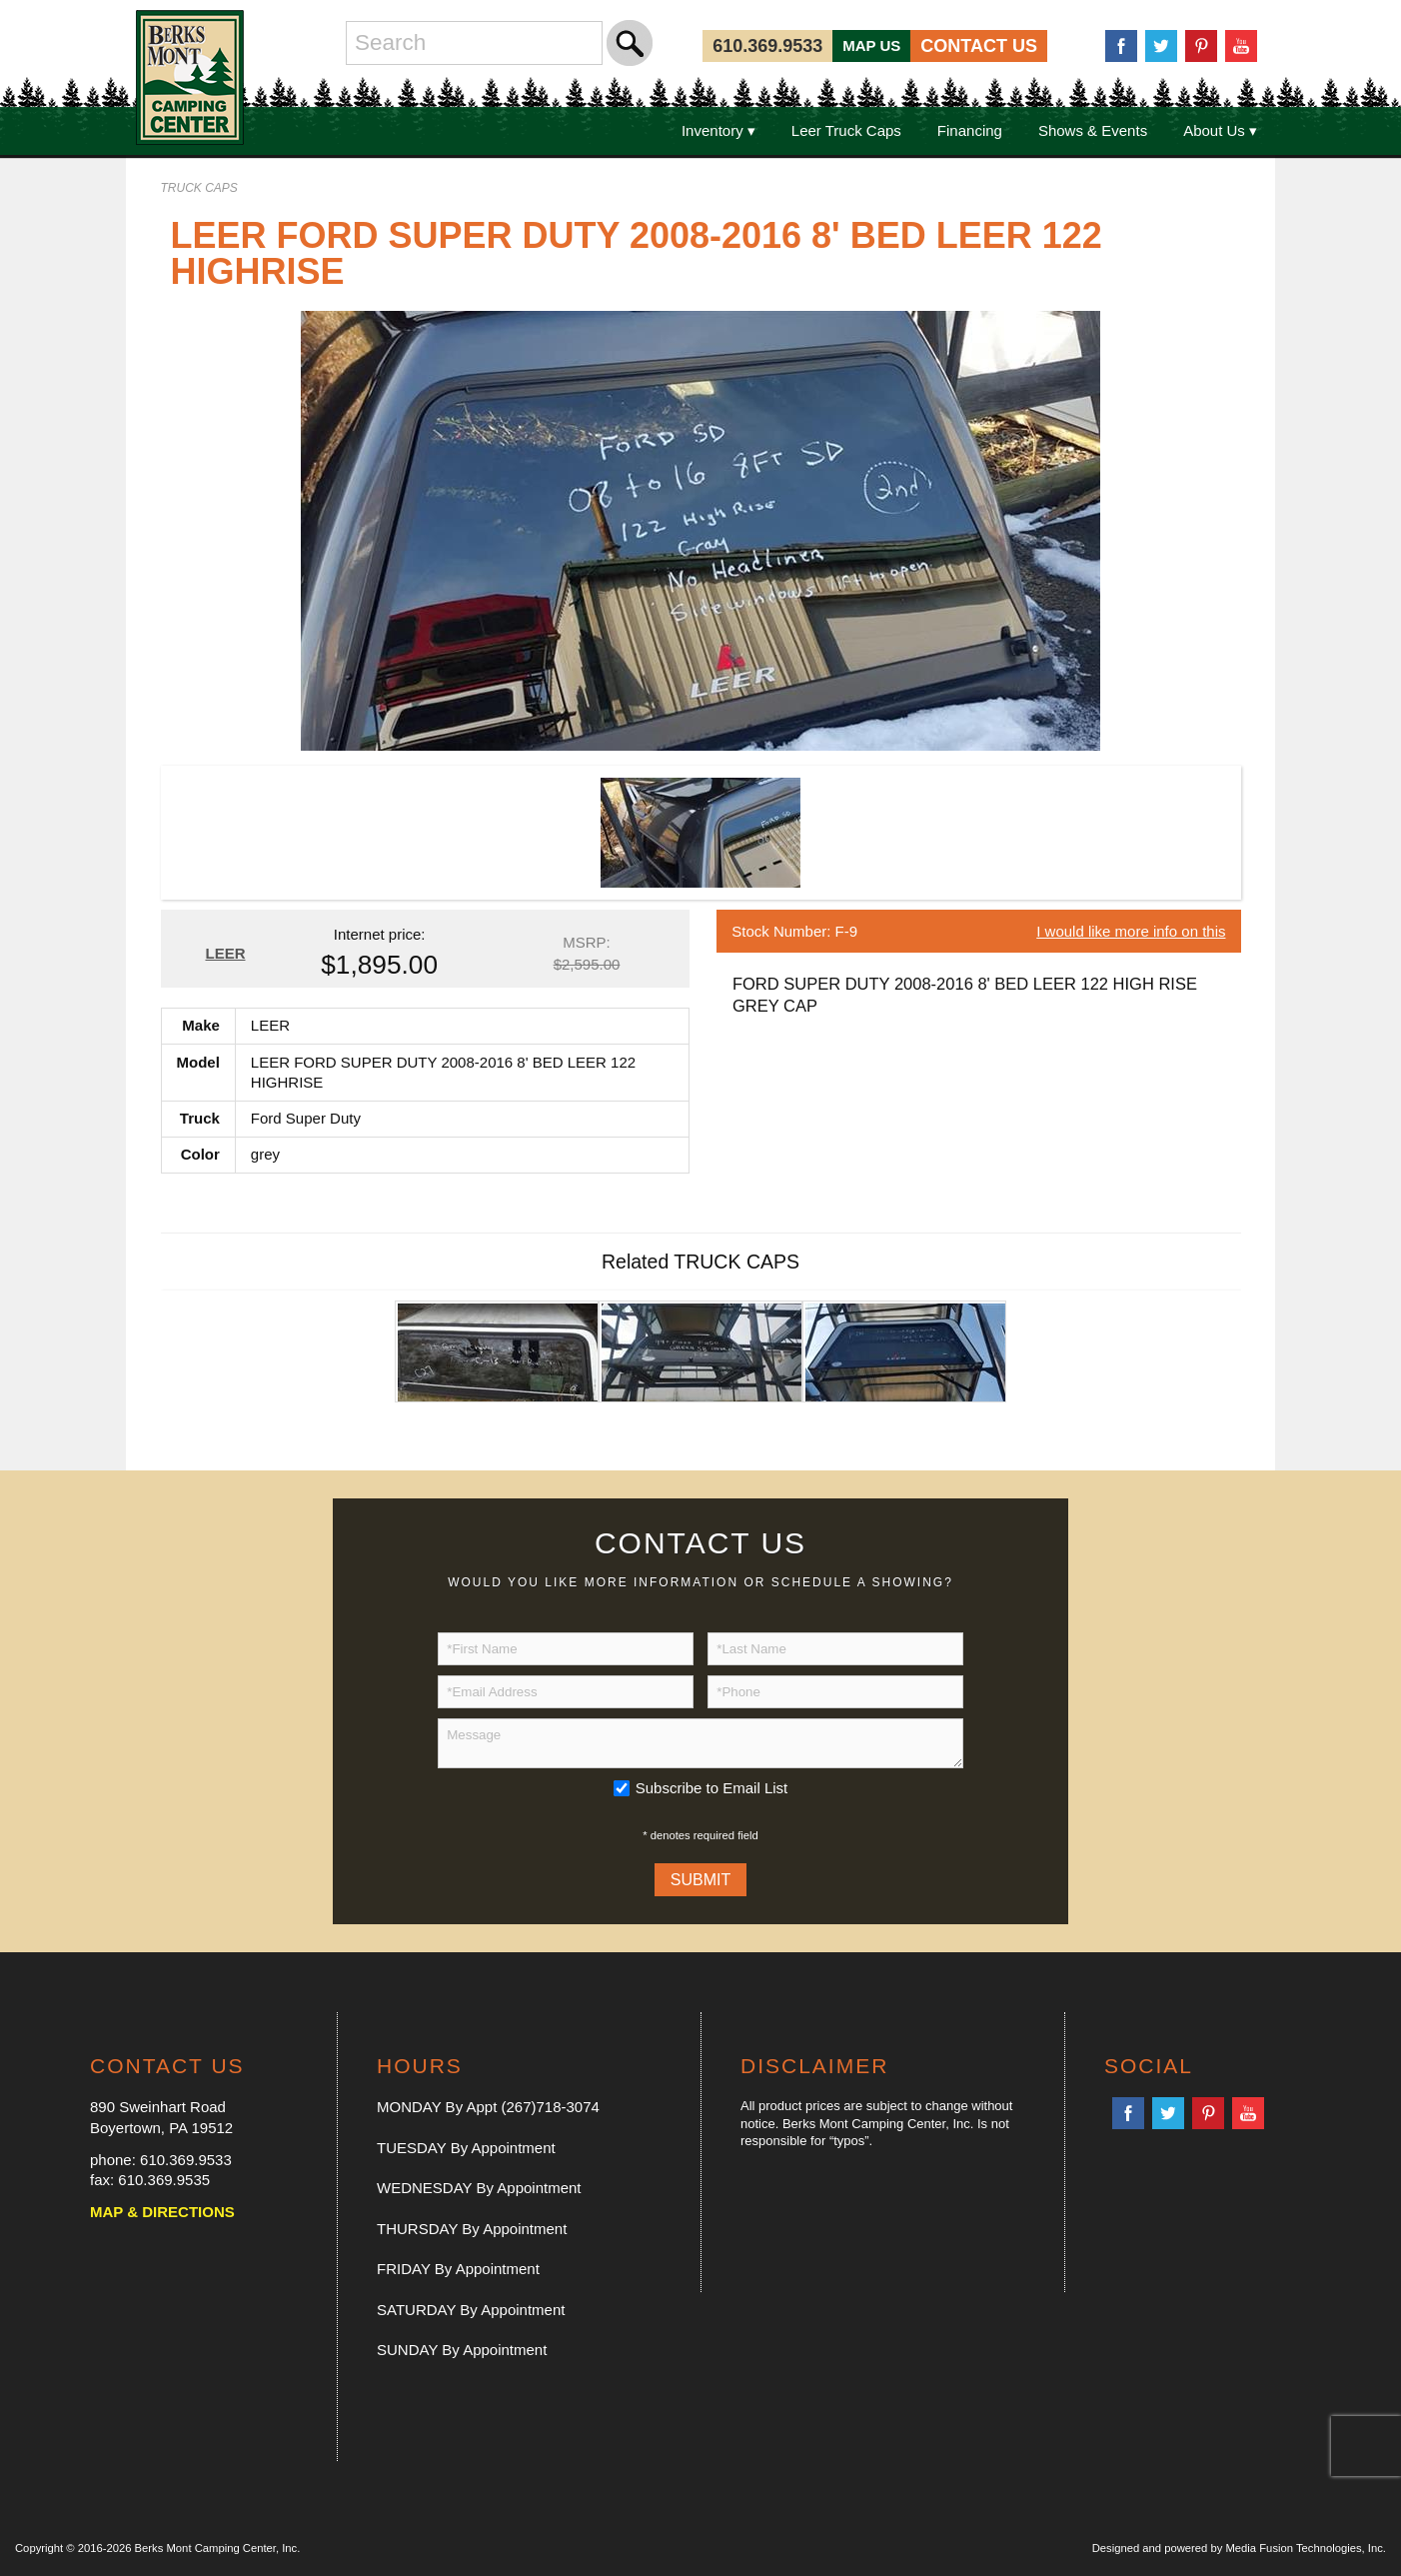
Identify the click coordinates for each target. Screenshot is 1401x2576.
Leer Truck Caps (846, 130)
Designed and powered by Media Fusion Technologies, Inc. (1239, 2548)
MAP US (871, 45)
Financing (969, 130)
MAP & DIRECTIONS (162, 2211)
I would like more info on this (1130, 931)
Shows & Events (1092, 130)
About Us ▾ (1220, 130)
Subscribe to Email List (712, 1787)
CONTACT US (978, 46)
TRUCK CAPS (199, 188)
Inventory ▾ (718, 130)
